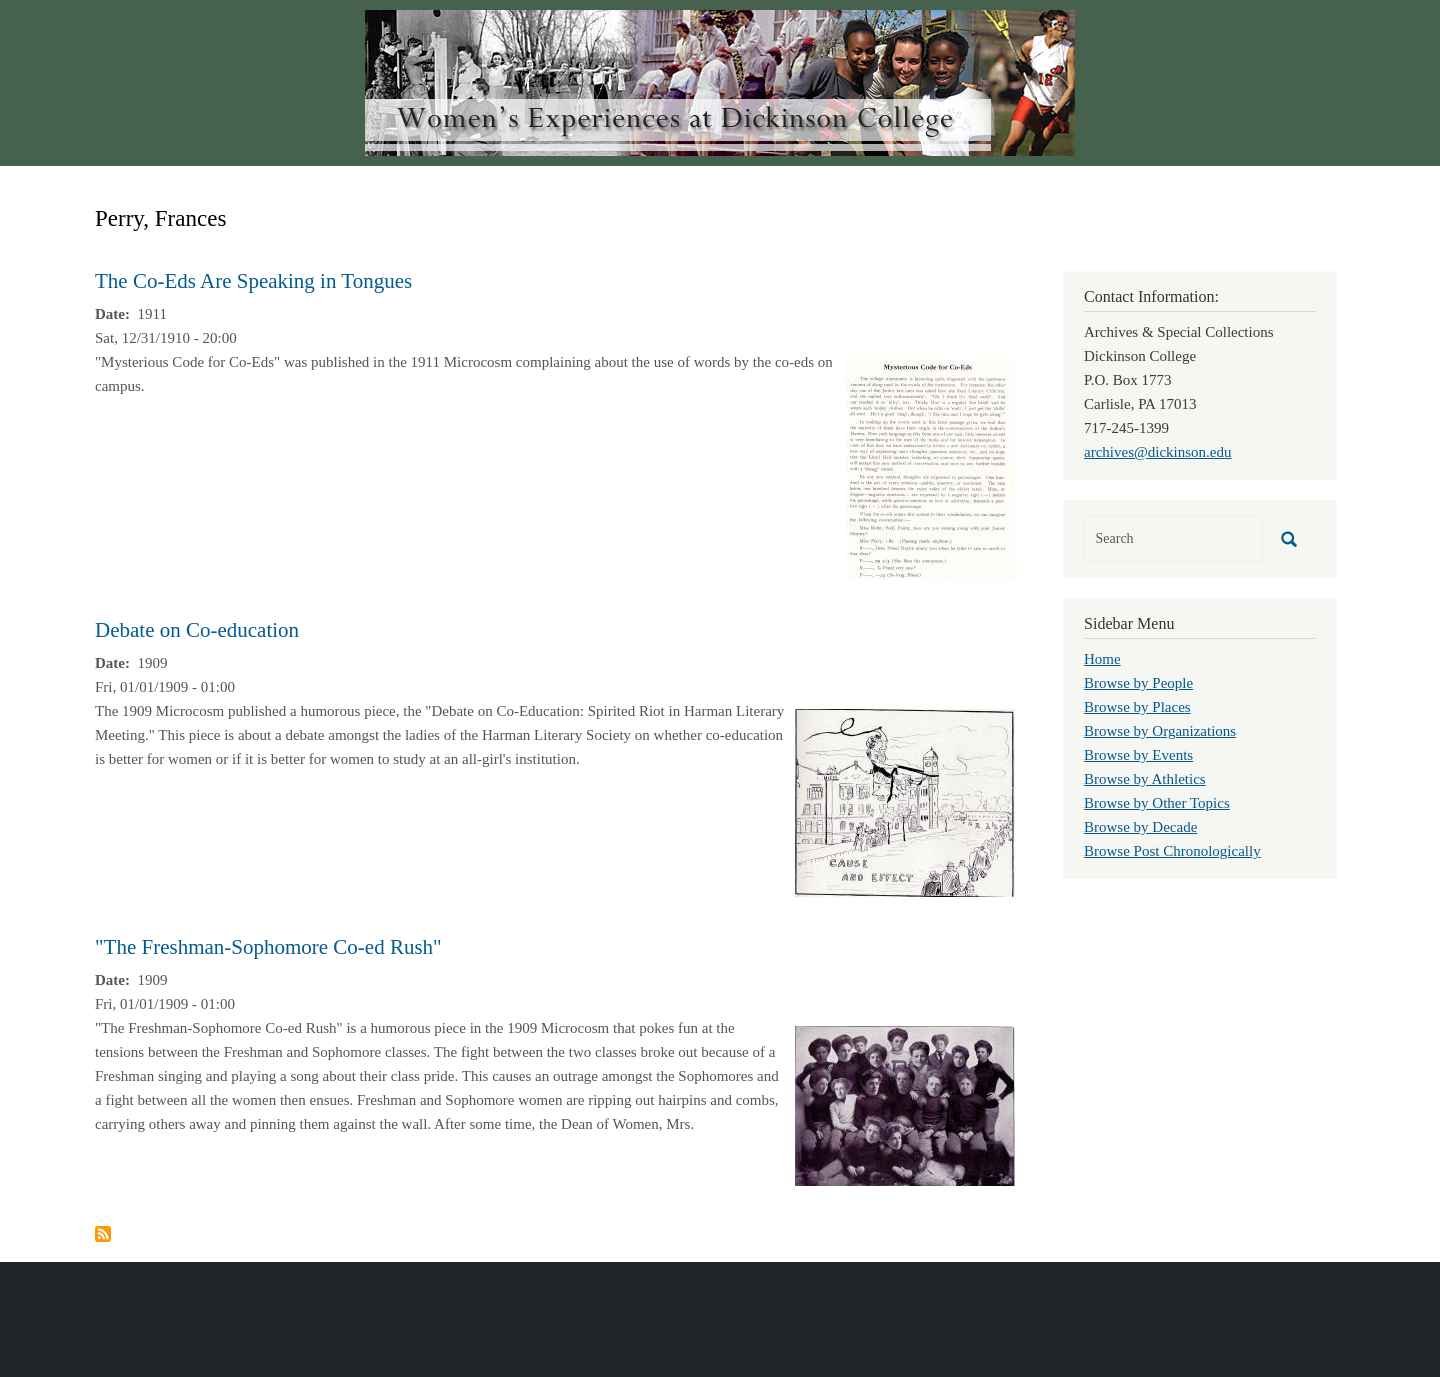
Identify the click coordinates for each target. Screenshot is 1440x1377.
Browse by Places (1137, 707)
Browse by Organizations (1160, 731)
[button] (930, 468)
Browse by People (1138, 683)
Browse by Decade (1140, 827)
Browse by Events (1138, 755)
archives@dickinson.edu (1158, 452)
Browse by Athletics (1145, 779)
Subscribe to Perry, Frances (103, 1234)
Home (1102, 659)
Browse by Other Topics (1157, 803)
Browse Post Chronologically (1172, 851)
